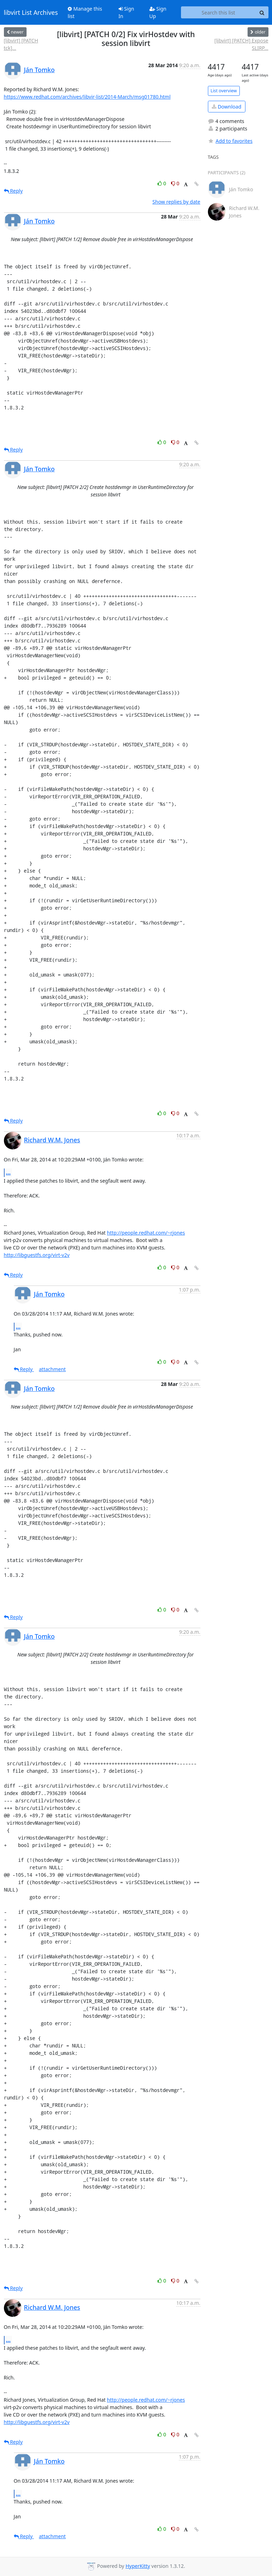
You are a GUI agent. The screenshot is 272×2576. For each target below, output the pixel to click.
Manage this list (85, 12)
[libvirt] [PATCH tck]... (21, 44)
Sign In (126, 12)
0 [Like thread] (162, 183)
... (8, 1172)
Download (226, 106)
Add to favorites (230, 141)
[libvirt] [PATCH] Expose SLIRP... (241, 44)
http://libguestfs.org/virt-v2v (37, 1255)
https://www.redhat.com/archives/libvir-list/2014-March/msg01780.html (87, 96)
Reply (13, 190)
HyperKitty (137, 2566)
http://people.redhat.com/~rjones (146, 1232)
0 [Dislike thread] (175, 183)
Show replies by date (176, 201)
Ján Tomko (39, 69)
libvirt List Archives (31, 12)
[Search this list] (218, 12)
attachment (52, 1369)
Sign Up (157, 12)
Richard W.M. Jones (52, 1140)
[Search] (262, 12)
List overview (224, 91)
